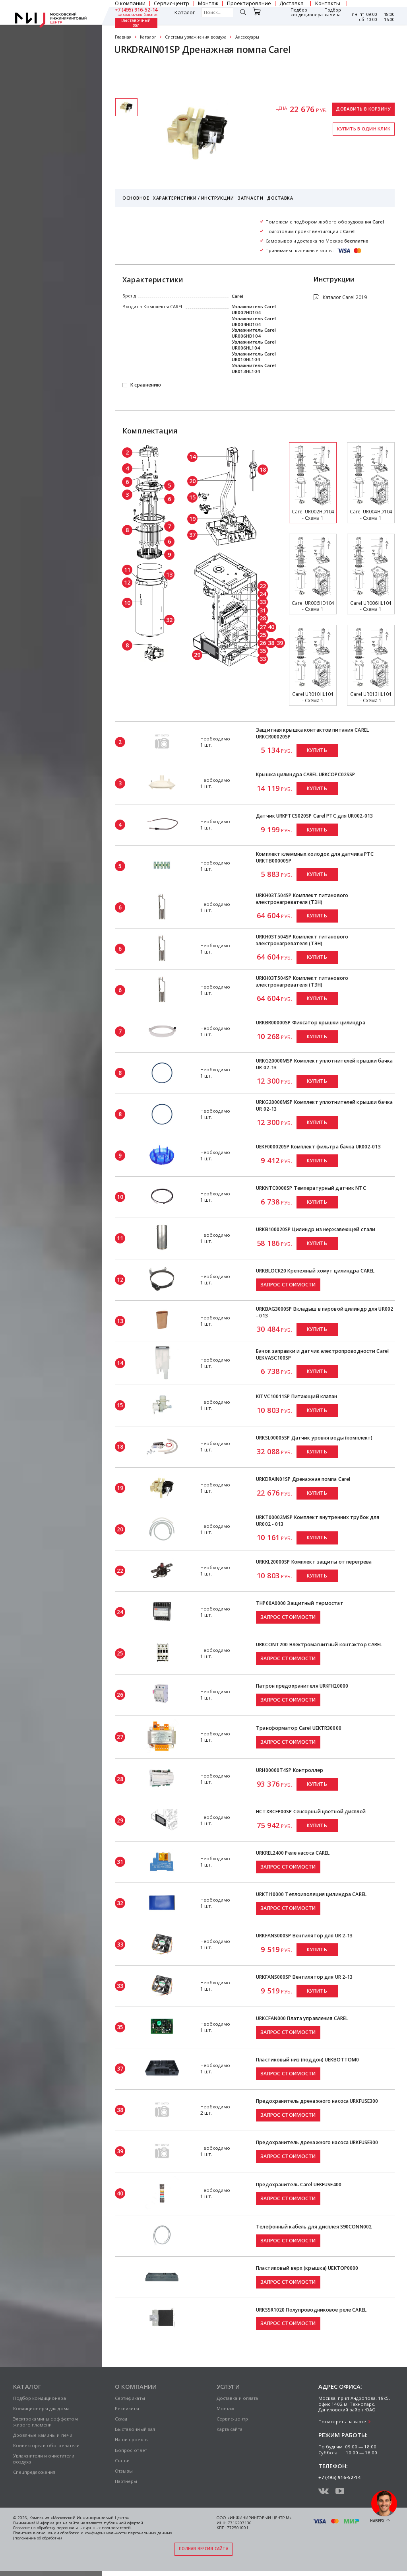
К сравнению (145, 385)
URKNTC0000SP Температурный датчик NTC (311, 1188)
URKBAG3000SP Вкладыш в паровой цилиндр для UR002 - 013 (324, 1312)
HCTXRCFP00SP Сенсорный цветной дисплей (311, 1811)
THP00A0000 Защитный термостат (299, 1603)
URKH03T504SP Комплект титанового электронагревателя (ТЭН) (302, 898)
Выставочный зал (136, 23)
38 (271, 643)
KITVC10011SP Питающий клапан (296, 1396)
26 (263, 643)
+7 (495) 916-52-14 (136, 10)
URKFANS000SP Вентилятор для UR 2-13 (304, 1935)
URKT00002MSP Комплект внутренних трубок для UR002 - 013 (317, 1520)
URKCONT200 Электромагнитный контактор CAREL (319, 1644)
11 (127, 569)
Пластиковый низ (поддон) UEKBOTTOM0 (307, 2059)
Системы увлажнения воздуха (196, 37)
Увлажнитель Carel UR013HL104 (254, 368)
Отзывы (124, 2471)
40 (271, 627)
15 (192, 497)
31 (263, 610)
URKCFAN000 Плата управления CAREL (302, 2018)
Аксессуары (247, 37)
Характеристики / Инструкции (193, 198)
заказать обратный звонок (138, 15)
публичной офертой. (124, 2522)
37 (192, 534)
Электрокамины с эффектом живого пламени (45, 2422)
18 (263, 469)
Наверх (377, 2521)
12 (127, 582)
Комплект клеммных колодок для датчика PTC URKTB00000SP (315, 857)
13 (169, 574)
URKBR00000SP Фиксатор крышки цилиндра (310, 1022)
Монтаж (226, 2408)
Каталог (184, 12)
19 (192, 519)
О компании (136, 2386)
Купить (317, 750)
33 (263, 602)
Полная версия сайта (203, 2548)
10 (127, 602)
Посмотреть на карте (342, 2421)
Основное (135, 198)
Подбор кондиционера (307, 12)
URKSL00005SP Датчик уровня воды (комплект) (314, 1437)
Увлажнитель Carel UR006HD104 (254, 333)
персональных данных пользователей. (94, 2527)
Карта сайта (229, 2429)
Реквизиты (127, 2408)
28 (263, 618)
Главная (123, 37)
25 (263, 635)
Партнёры (126, 2481)
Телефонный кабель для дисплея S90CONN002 (314, 2226)
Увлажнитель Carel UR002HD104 (254, 309)
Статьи (122, 2460)
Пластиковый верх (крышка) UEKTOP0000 (307, 2268)
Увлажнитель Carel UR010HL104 (254, 357)
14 (192, 456)
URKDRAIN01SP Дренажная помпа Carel (303, 1479)
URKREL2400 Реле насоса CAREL (292, 1852)
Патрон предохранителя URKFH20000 (302, 1685)
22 (263, 586)
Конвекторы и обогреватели (46, 2445)
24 (263, 594)
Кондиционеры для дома (41, 2408)
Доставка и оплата (237, 2398)
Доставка (280, 198)
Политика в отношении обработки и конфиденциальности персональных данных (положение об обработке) (92, 2535)
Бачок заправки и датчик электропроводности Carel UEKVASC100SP (322, 1354)
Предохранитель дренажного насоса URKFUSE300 (317, 2101)
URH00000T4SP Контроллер (289, 1770)
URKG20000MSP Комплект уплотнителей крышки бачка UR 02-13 (324, 1064)
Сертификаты (139, 74)
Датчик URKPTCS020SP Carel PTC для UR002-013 (314, 815)
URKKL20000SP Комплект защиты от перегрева (314, 1561)
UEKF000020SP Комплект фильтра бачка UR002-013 (318, 1146)
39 (280, 643)
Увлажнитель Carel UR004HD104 (254, 321)
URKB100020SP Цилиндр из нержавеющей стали (315, 1229)
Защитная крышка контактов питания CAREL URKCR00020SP (312, 733)
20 (192, 481)
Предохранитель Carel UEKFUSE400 (298, 2184)
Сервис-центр (232, 2419)
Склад (121, 2419)
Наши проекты (132, 2439)
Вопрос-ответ (131, 2450)
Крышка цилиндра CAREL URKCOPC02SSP (305, 774)
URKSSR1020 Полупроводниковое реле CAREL (311, 2309)
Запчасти (250, 198)
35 (263, 651)
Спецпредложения (34, 2472)
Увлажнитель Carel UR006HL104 (254, 345)
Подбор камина (332, 12)
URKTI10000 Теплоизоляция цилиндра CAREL (311, 1894)
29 (197, 655)
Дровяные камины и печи (43, 2435)
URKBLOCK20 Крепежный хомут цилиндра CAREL (315, 1270)
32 (169, 620)
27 (263, 627)
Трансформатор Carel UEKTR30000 (298, 1728)
